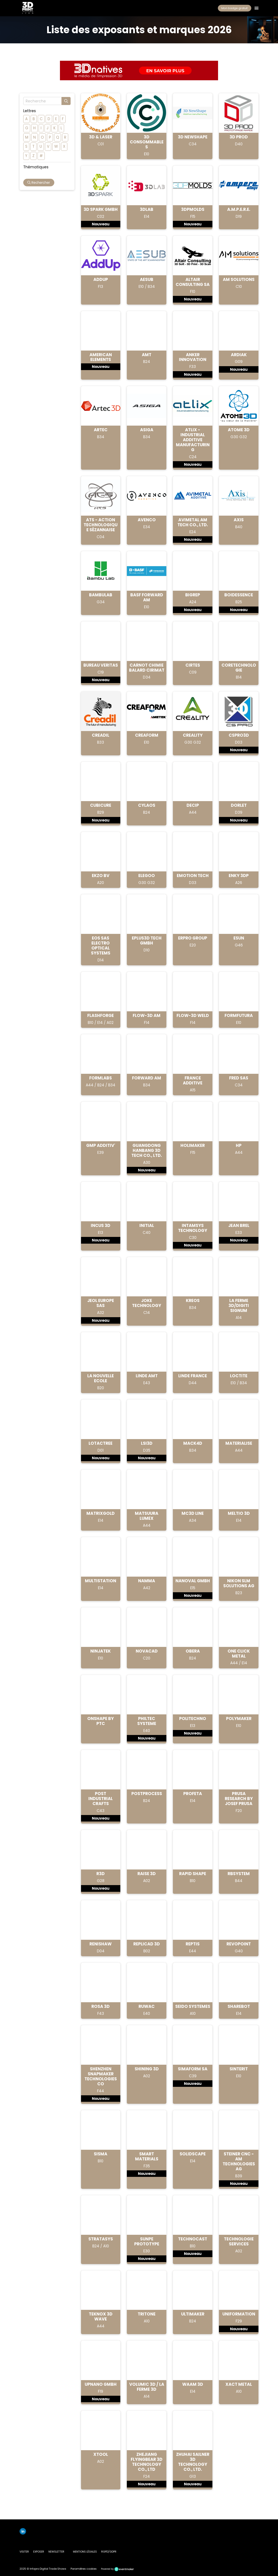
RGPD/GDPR (108, 2551)
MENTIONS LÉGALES (85, 2551)
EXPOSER (38, 2551)
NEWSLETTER (56, 2551)
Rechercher (38, 182)
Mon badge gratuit (234, 8)
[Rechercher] (66, 101)
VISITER (24, 2551)
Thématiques (35, 167)
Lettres (29, 110)
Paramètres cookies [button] (84, 2569)
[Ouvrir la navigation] (256, 8)
